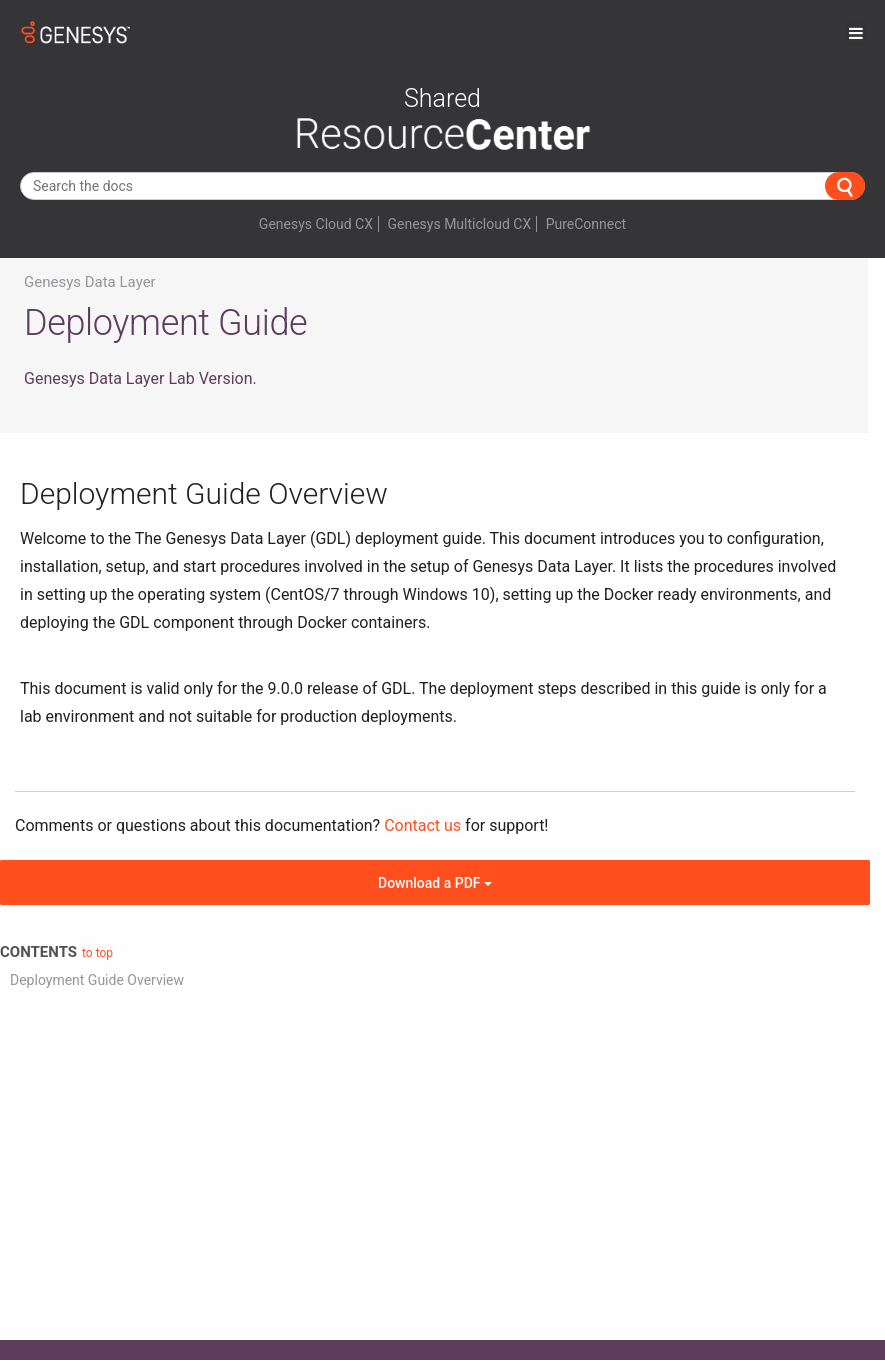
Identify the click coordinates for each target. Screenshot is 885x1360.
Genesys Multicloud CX (459, 224)
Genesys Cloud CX (316, 224)
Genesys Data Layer (90, 282)
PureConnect (586, 224)
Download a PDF (435, 883)
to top (97, 953)
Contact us (422, 825)
